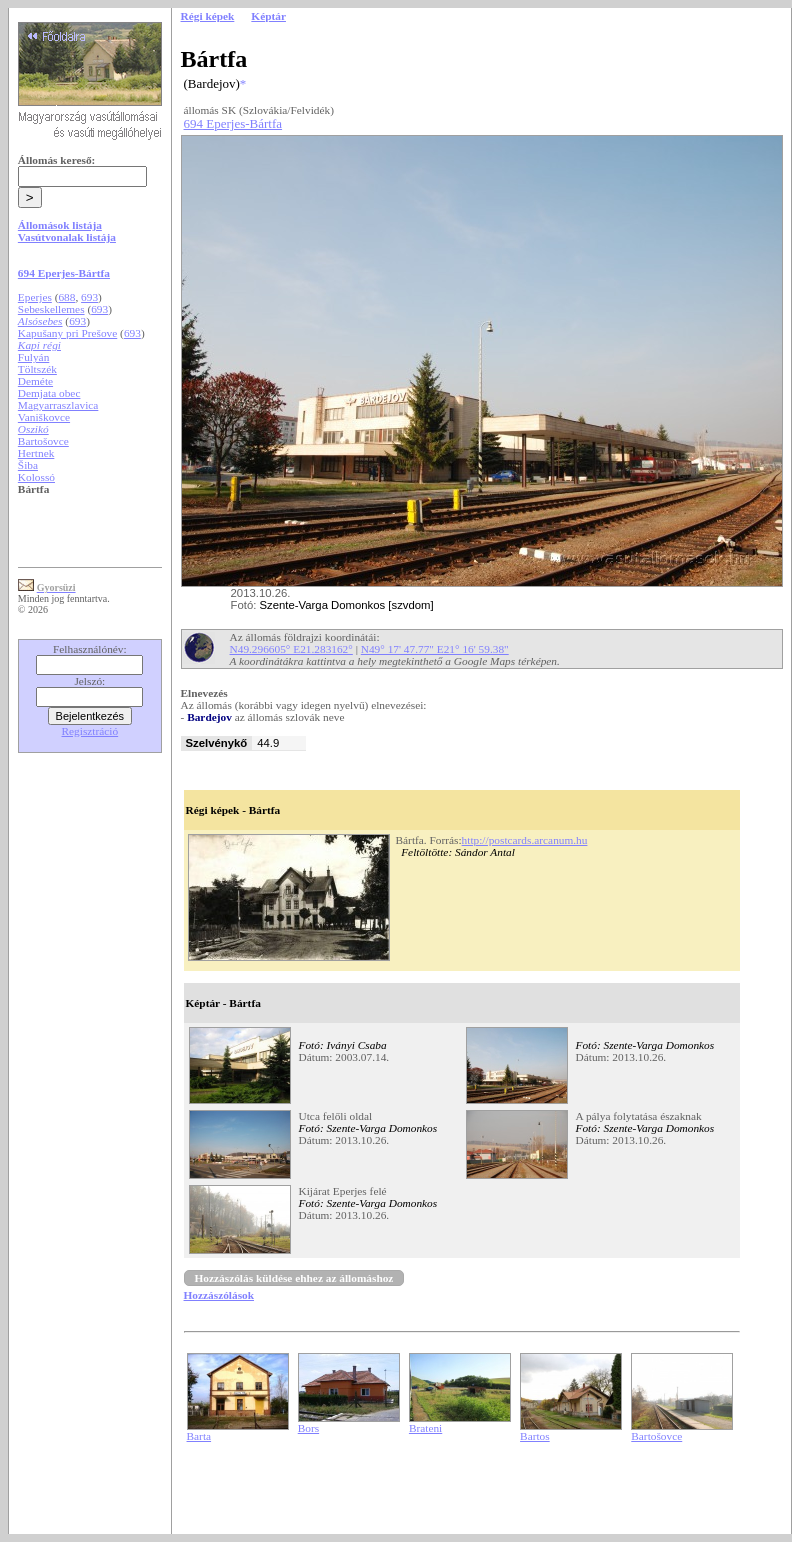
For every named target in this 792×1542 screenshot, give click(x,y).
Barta (199, 1436)
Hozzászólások (219, 1295)
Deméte (35, 381)
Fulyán (33, 357)
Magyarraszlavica (58, 405)
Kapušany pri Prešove (67, 333)
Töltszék (37, 369)
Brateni (425, 1428)
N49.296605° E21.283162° (291, 649)
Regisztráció (90, 731)
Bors (308, 1428)
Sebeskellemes (51, 309)
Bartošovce (43, 441)
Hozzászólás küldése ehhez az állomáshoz (294, 1278)
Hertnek (36, 453)
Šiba (28, 465)
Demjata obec (49, 393)
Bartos (535, 1436)
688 (66, 297)
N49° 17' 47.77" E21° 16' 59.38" (435, 649)
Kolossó (36, 477)
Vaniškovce (44, 417)
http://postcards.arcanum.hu (525, 840)
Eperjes (35, 297)
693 (89, 297)
